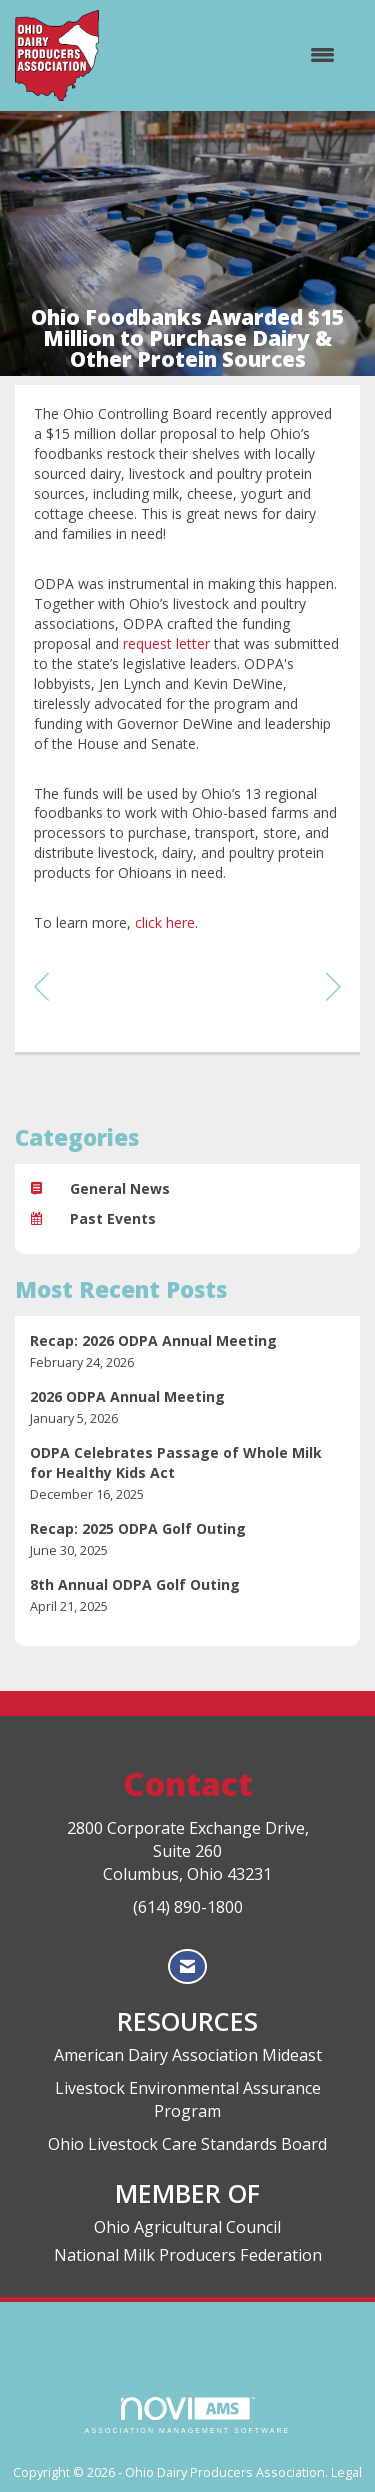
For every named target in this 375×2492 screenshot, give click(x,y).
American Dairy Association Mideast (188, 2055)
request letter (166, 643)
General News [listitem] (100, 1188)
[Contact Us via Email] (187, 1966)
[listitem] (187, 1351)
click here (165, 922)
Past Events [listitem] (93, 1218)
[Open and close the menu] (227, 55)
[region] (333, 985)
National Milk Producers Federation (188, 2255)
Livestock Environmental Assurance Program (188, 2099)
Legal (346, 2472)
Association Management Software (188, 2415)
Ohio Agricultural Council (187, 2227)
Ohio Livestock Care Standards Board (187, 2144)
